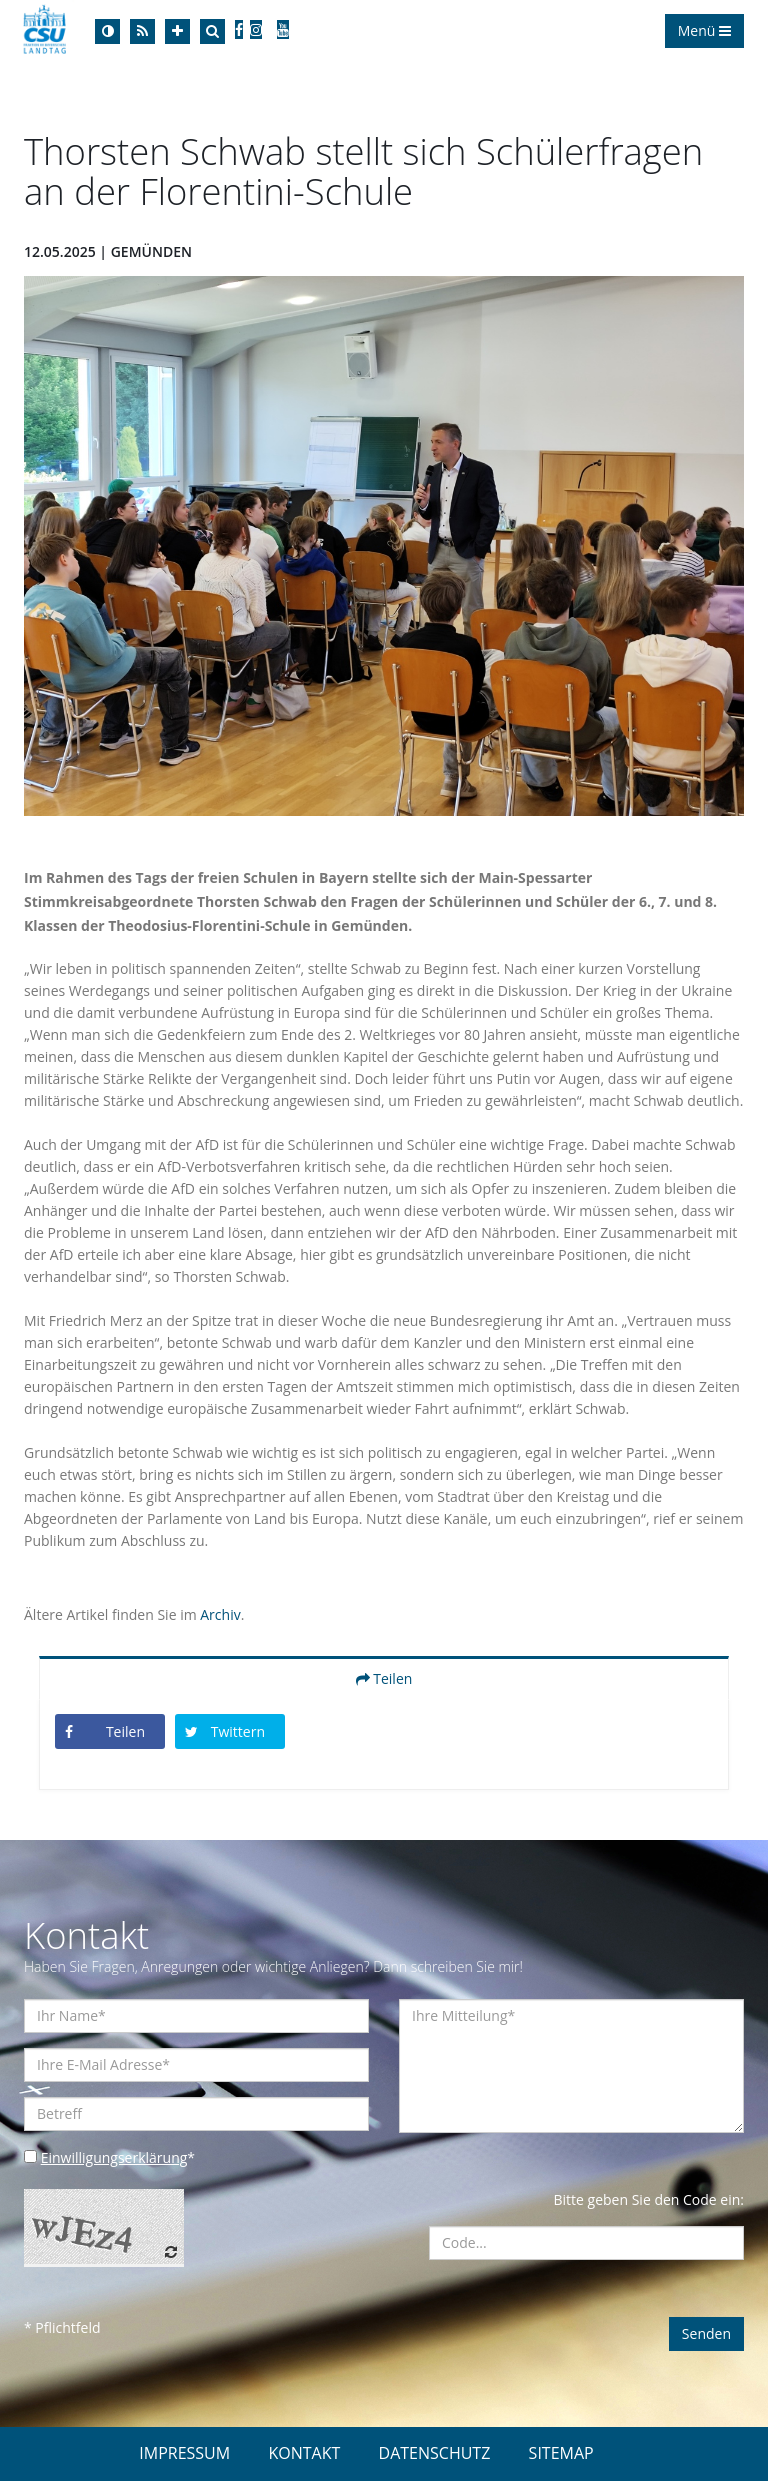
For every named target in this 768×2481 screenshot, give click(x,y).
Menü (704, 30)
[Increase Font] (177, 31)
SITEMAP (561, 2453)
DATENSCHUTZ (435, 2453)
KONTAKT (304, 2453)
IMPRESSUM (184, 2453)
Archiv (220, 1614)
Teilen (384, 1678)
